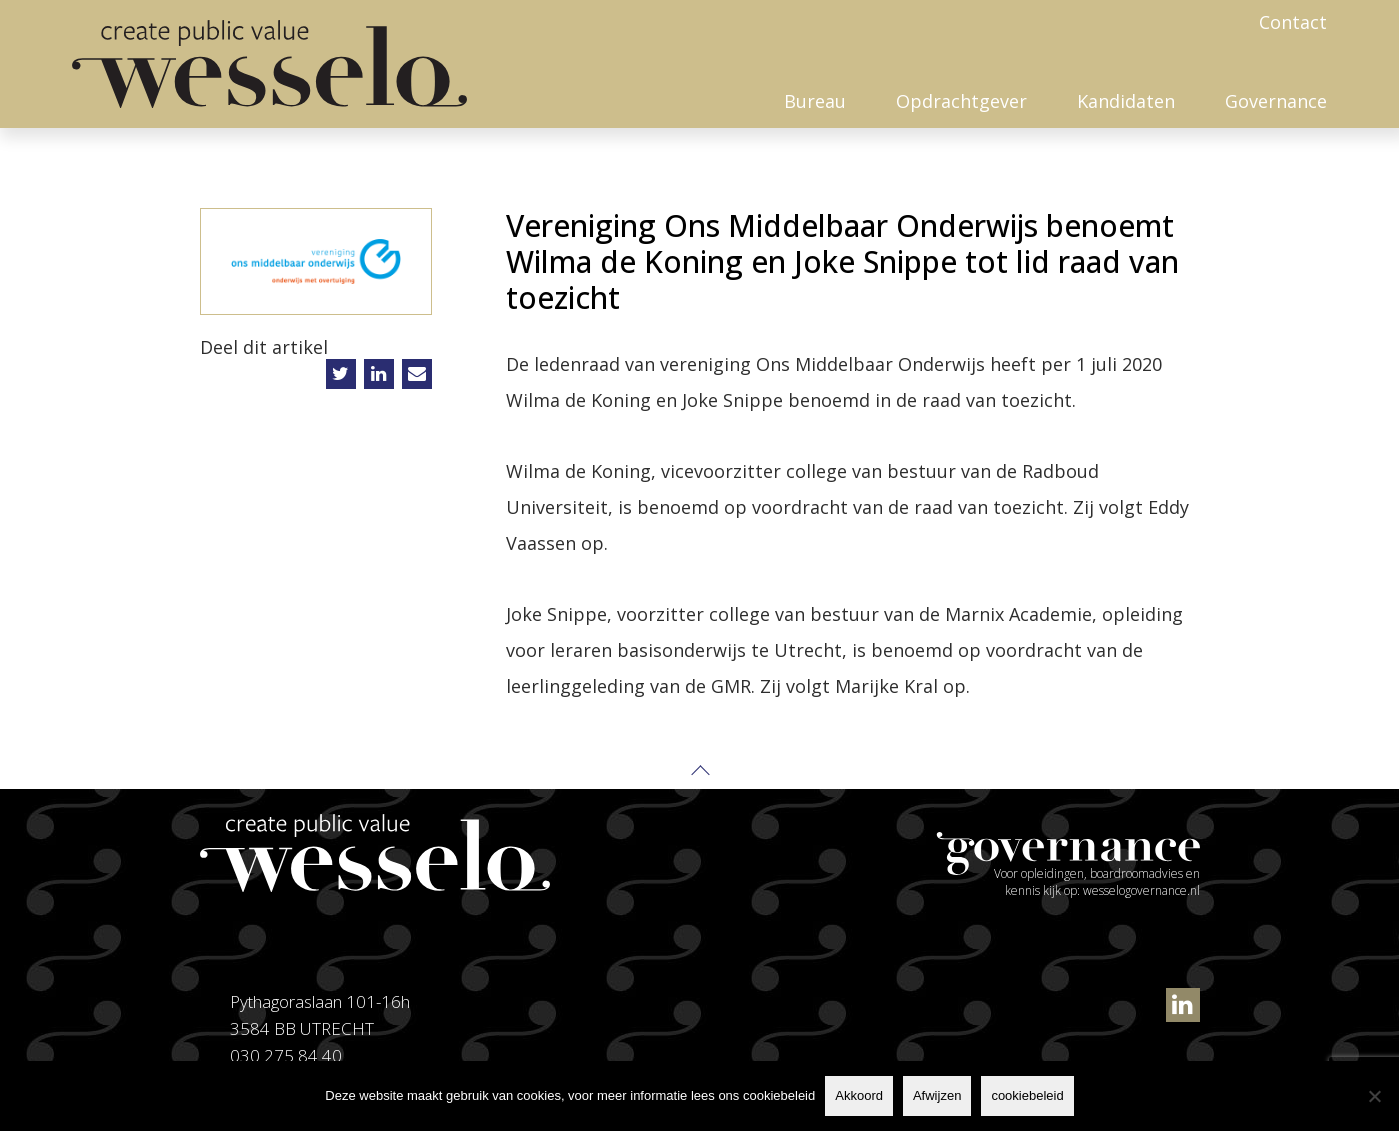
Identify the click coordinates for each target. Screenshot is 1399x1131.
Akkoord (859, 1095)
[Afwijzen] (1374, 1096)
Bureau (815, 101)
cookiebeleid (1027, 1095)
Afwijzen (937, 1095)
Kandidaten (1126, 101)
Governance (1276, 101)
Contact (1293, 22)
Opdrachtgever (961, 101)
